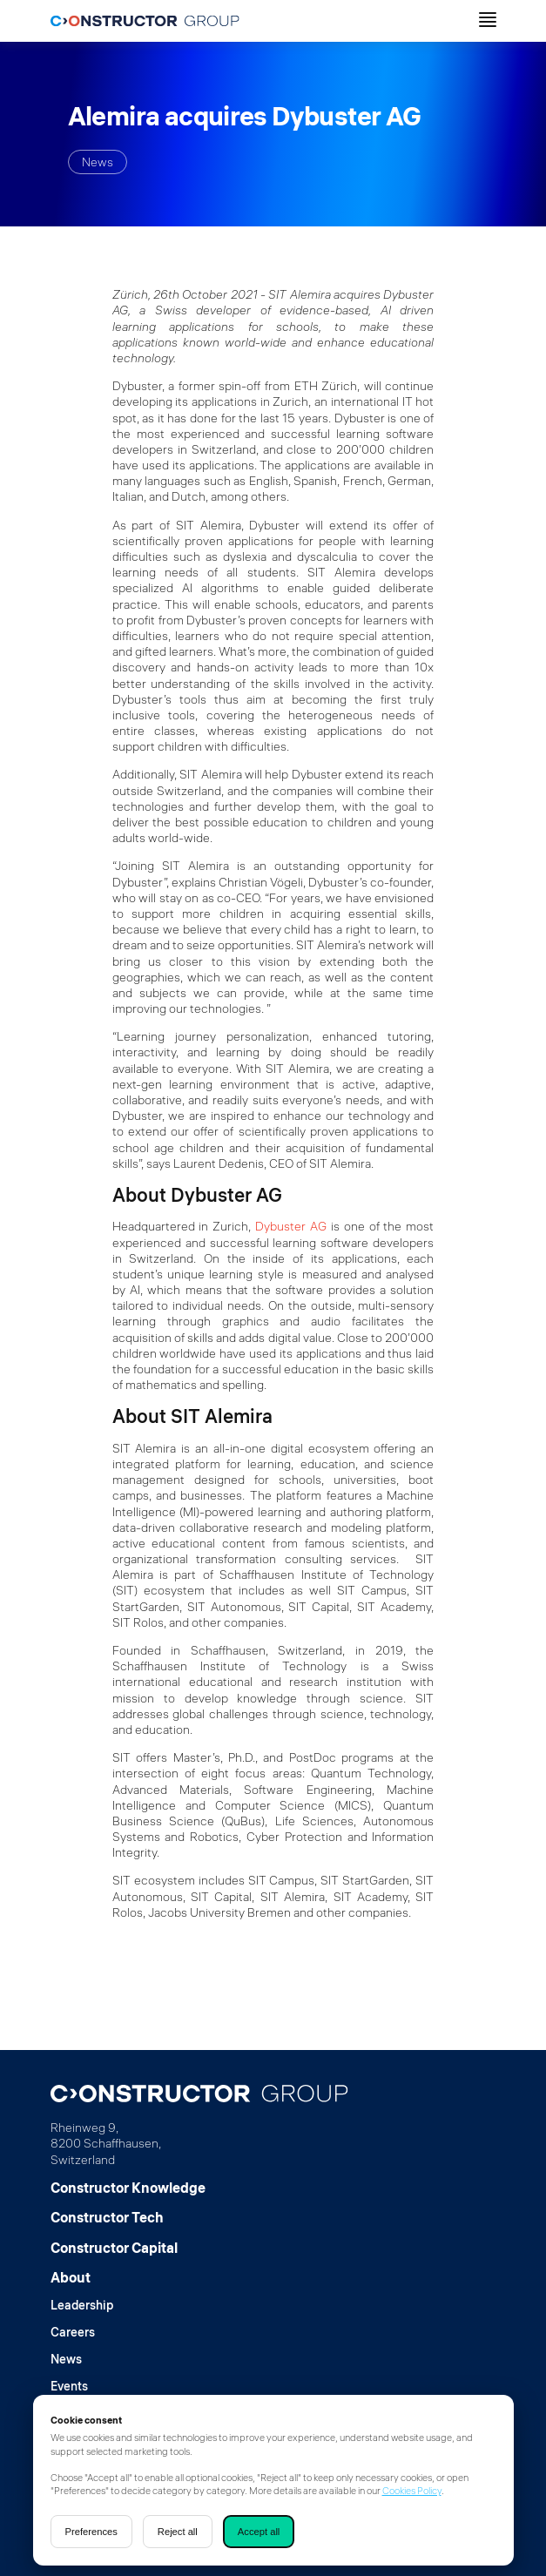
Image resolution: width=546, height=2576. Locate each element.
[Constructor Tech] (128, 2217)
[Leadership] (82, 2305)
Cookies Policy (412, 2491)
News (97, 162)
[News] (82, 2359)
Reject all (178, 2531)
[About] (82, 2277)
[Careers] (82, 2332)
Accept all (259, 2531)
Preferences (91, 2531)
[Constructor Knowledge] (128, 2187)
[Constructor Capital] (128, 2247)
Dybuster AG (291, 1226)
